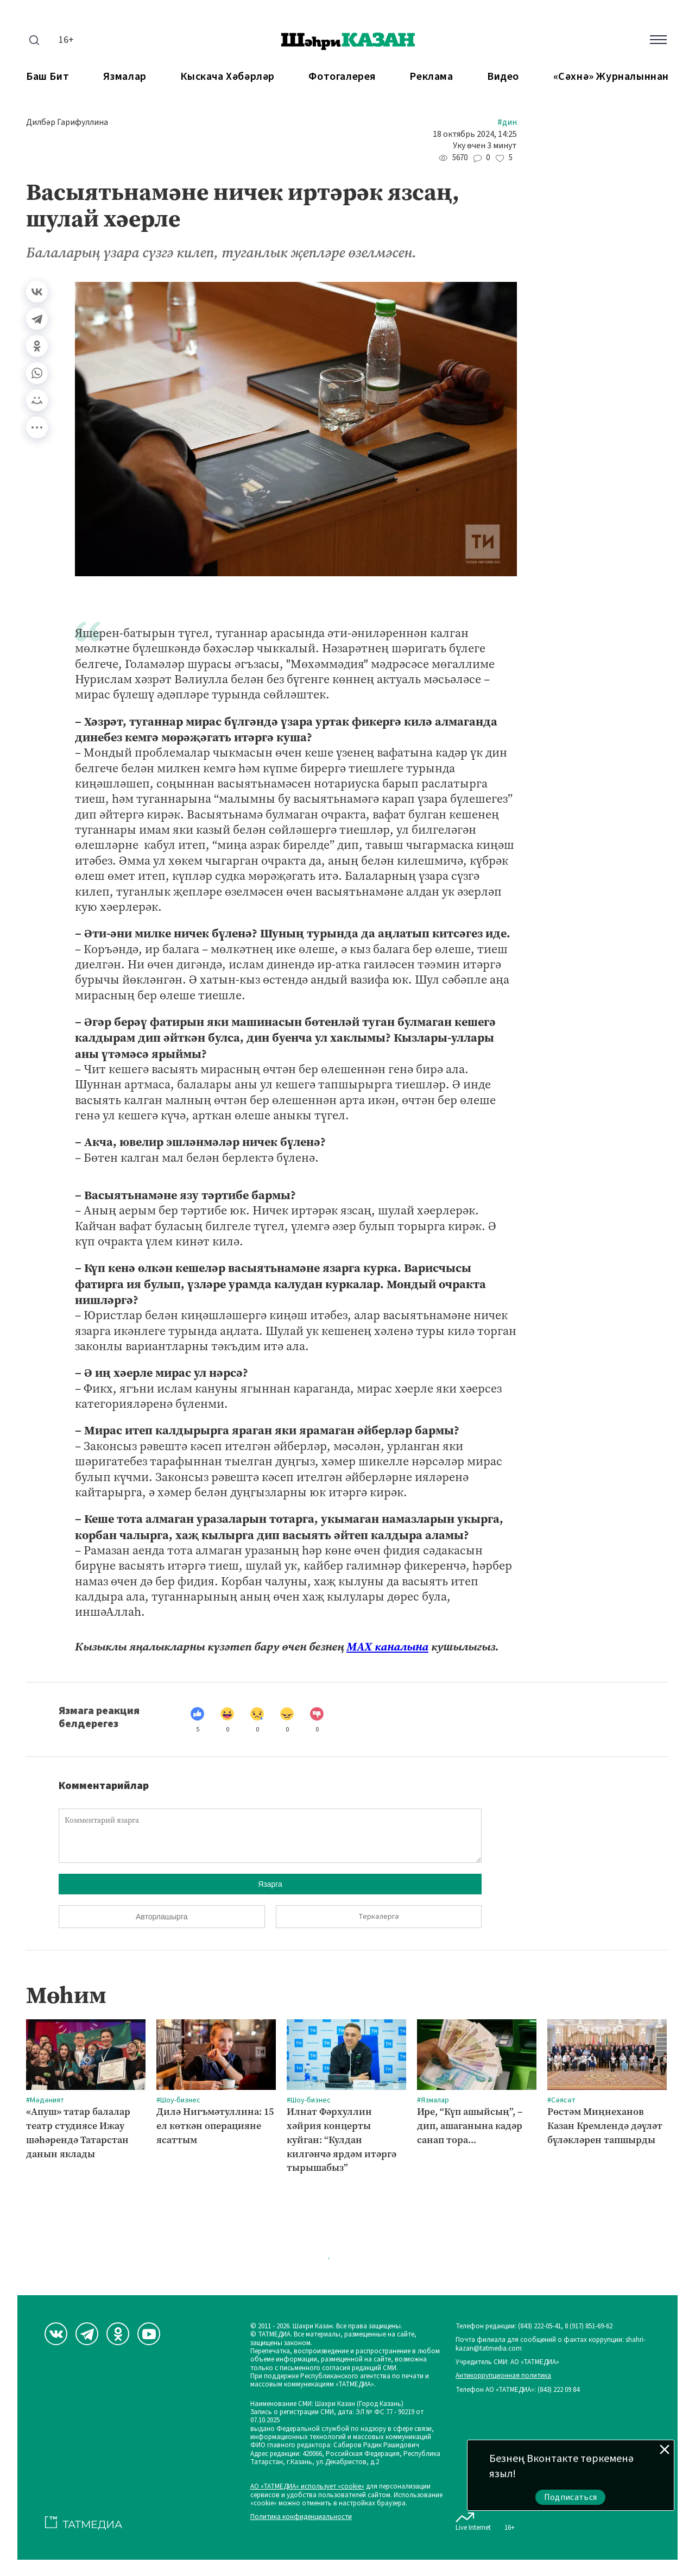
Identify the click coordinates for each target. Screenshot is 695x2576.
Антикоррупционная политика (503, 2376)
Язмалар (125, 77)
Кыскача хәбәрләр (227, 77)
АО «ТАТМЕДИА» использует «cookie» (307, 2487)
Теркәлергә (378, 1916)
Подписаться (570, 2497)
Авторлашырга (161, 1916)
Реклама (431, 77)
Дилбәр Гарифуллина (67, 122)
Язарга (270, 1884)
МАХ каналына (387, 1646)
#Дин (507, 122)
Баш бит (47, 77)
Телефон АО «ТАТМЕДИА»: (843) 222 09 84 (517, 2390)
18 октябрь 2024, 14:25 (475, 134)
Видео (503, 77)
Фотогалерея (342, 77)
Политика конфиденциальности (301, 2517)
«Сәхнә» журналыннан (611, 77)
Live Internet (473, 2519)
